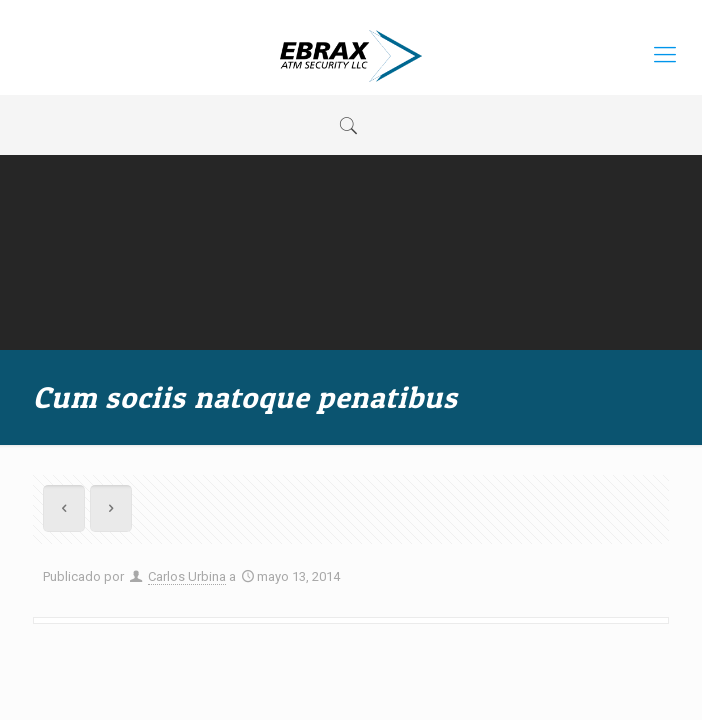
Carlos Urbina (187, 576)
